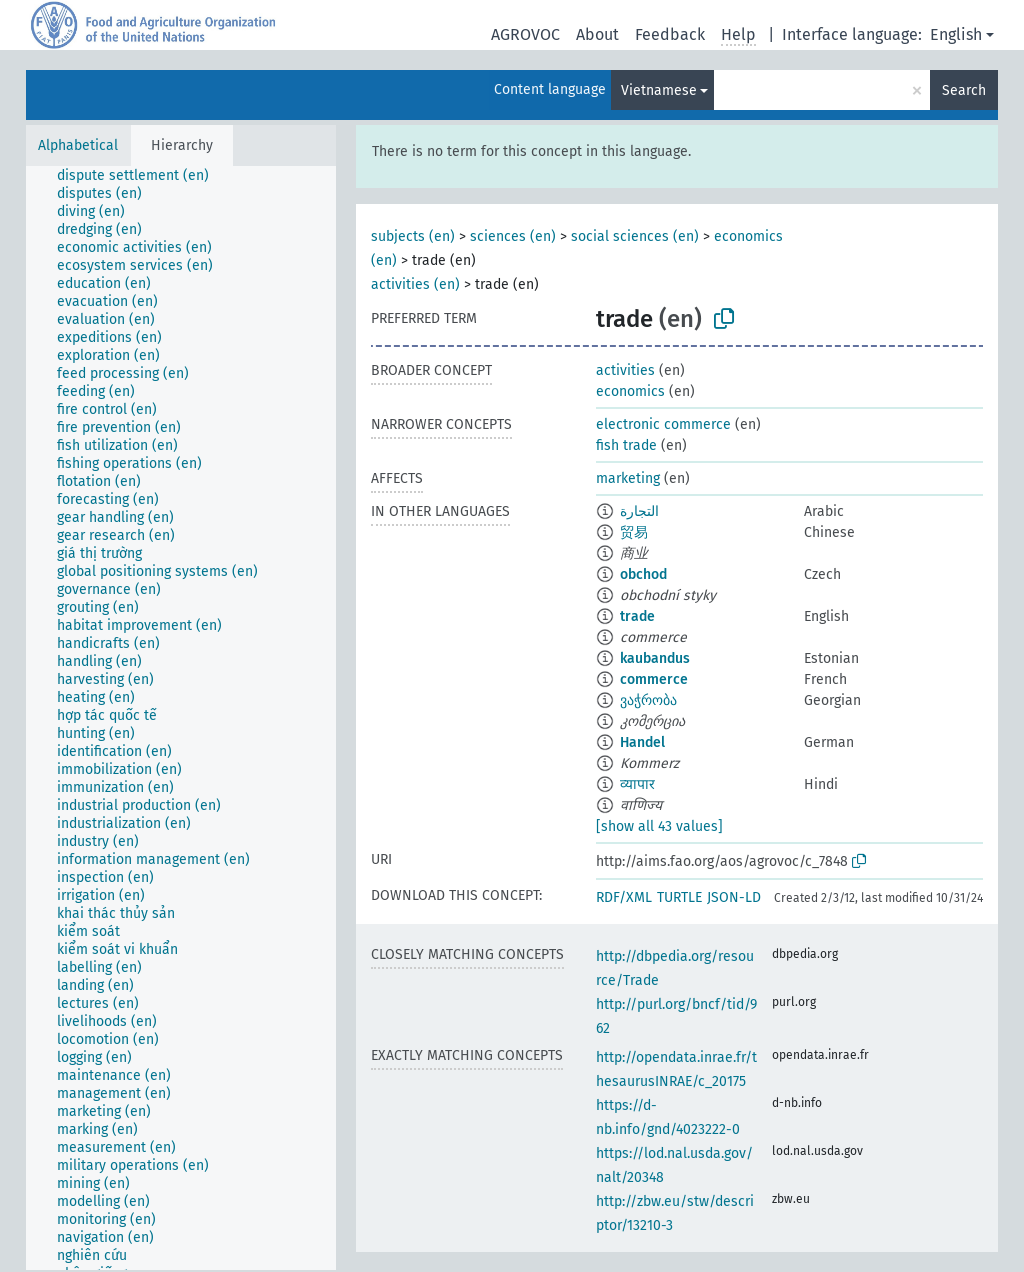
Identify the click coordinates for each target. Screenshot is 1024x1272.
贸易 (634, 532)
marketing (628, 478)
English (956, 34)
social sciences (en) (635, 236)
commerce (654, 679)
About (597, 34)
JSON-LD (734, 897)
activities (625, 370)
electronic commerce (663, 424)
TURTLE (679, 897)
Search (964, 90)
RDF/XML (624, 897)
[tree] (181, 718)
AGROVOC (525, 34)
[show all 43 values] (659, 826)
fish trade (626, 445)
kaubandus (655, 658)
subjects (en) (413, 236)
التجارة (639, 511)
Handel (642, 742)
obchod (643, 574)
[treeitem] (141, 176)
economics (630, 391)
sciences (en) (513, 236)
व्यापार (637, 784)
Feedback (670, 34)
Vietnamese (659, 90)
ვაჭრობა (648, 700)
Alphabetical (78, 145)
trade (637, 616)
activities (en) (415, 284)
